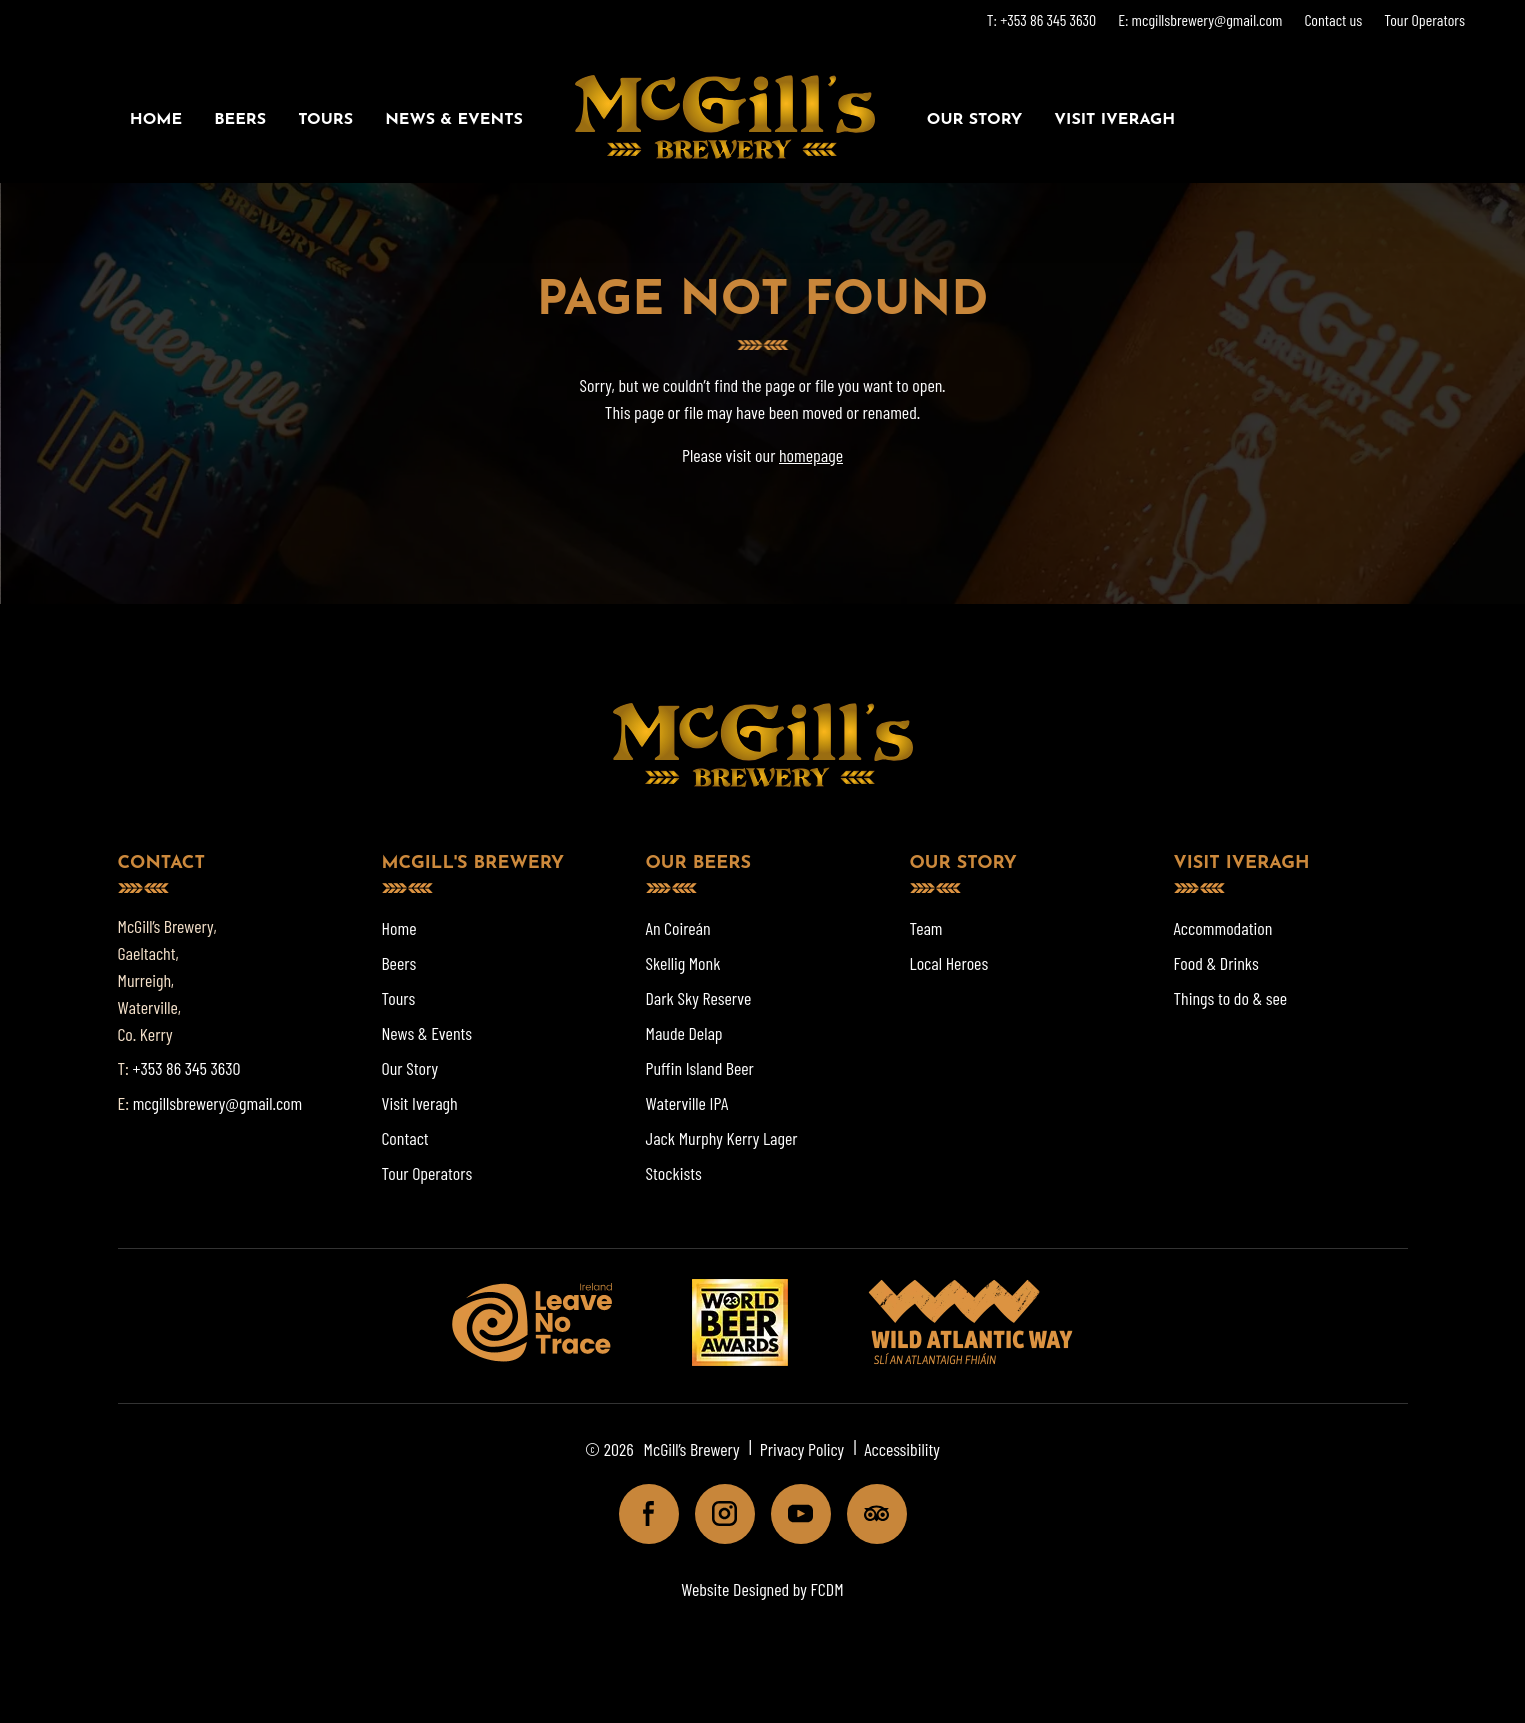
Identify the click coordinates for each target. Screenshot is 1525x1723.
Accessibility (902, 1449)
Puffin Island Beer (700, 1068)
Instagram (716, 1513)
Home (156, 120)
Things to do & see (1231, 998)
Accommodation (1223, 928)
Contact (405, 1138)
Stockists (674, 1173)
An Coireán (678, 928)
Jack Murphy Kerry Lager (722, 1138)
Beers (240, 120)
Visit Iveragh (1114, 120)
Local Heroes (949, 963)
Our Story (974, 120)
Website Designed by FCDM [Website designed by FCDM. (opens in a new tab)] (762, 1589)
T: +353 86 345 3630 (1041, 19)
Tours (325, 120)
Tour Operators (1424, 19)
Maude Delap (684, 1033)
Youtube (792, 1513)
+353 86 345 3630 (187, 1068)
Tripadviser (868, 1513)
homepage (811, 455)
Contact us (1333, 19)
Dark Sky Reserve (699, 998)
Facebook (640, 1513)
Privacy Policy (802, 1449)
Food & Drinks (1216, 963)
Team (926, 928)
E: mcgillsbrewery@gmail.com (1200, 19)
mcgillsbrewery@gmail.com (218, 1103)
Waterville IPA (687, 1103)
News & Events (454, 120)
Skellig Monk (683, 963)
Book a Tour (1311, 120)
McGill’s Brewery (692, 1449)
